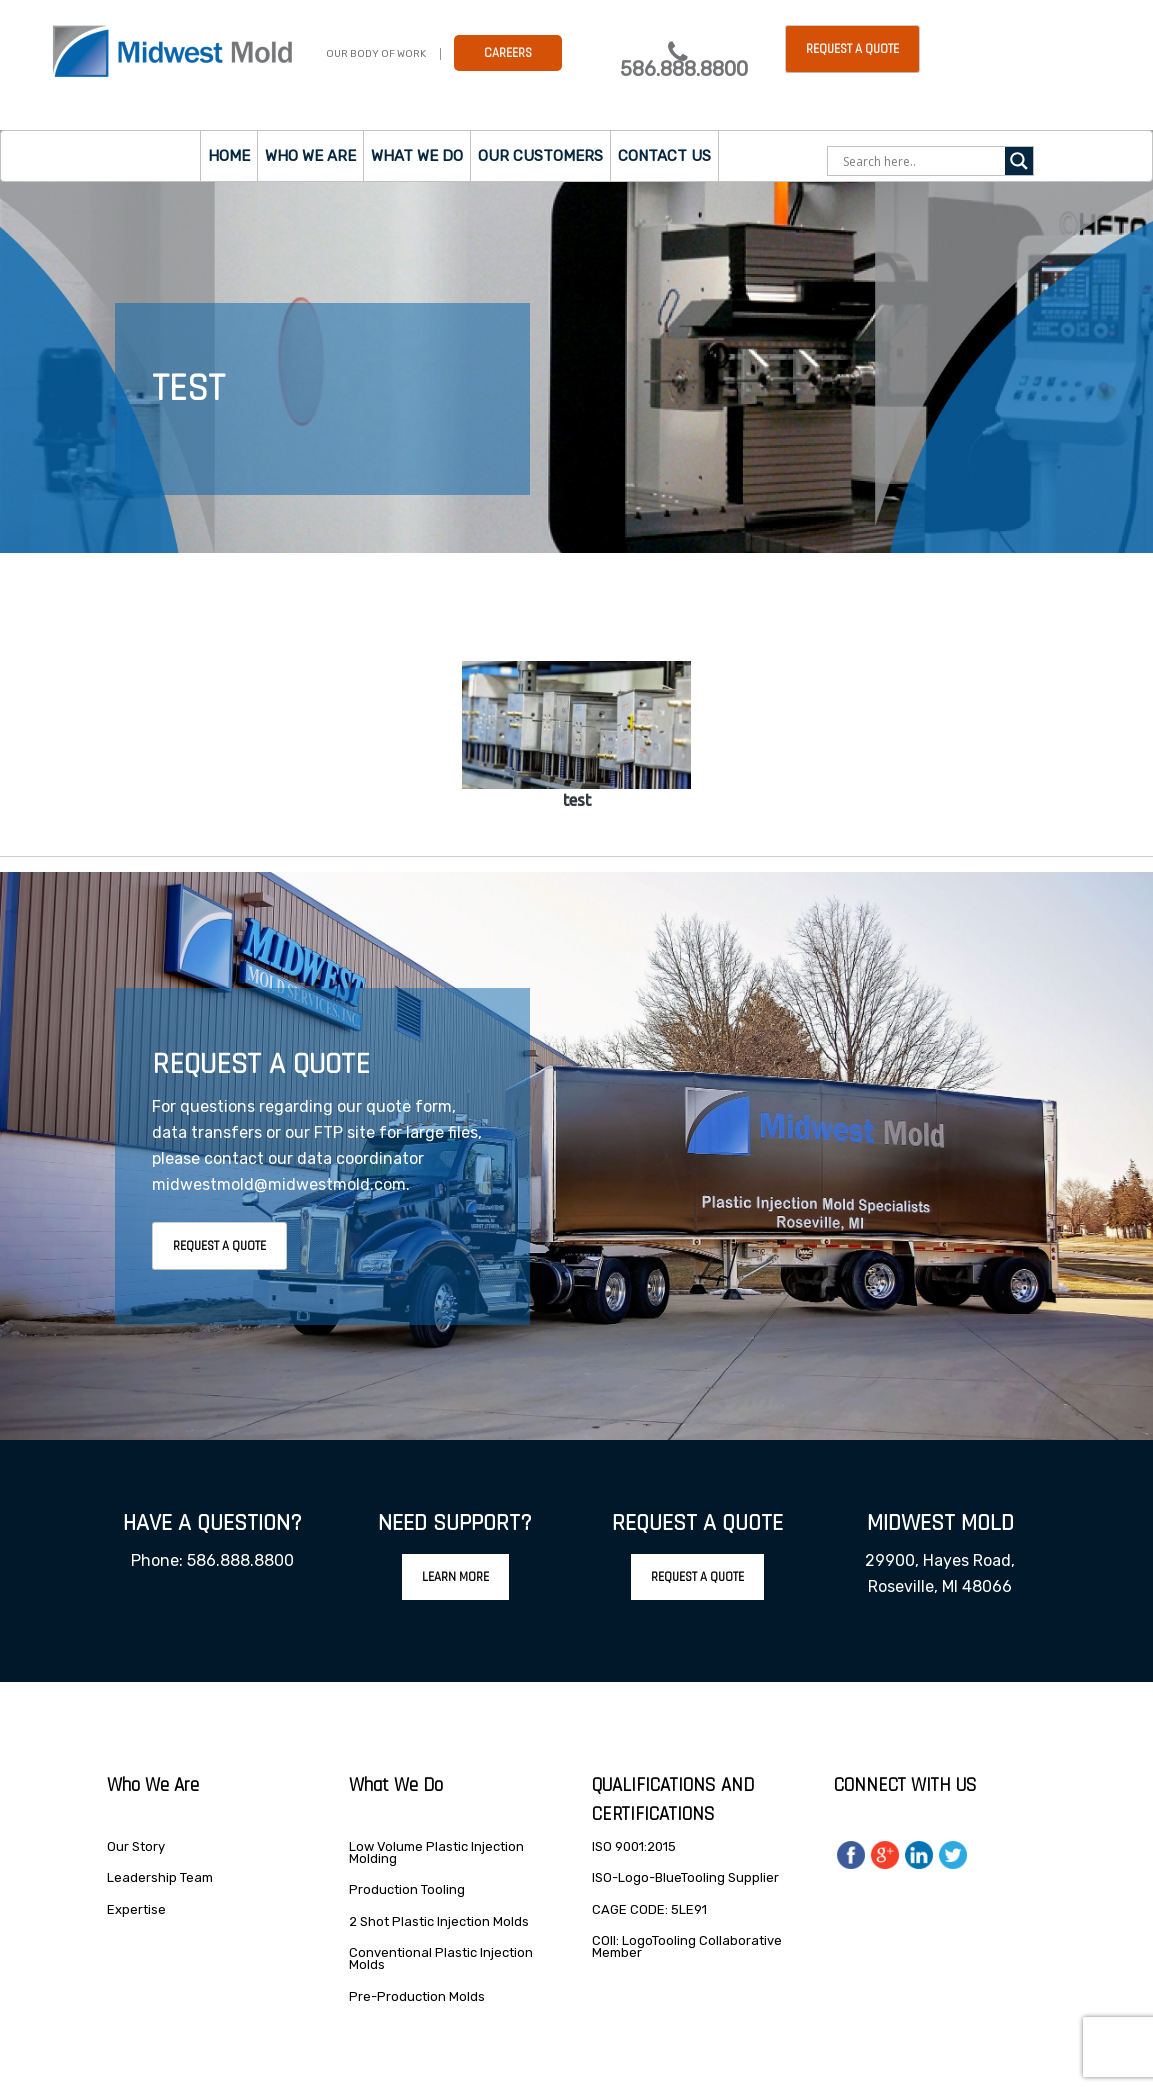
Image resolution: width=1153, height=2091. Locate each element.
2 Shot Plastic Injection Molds (439, 1921)
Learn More (455, 1577)
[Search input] (921, 161)
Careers (508, 53)
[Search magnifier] (1019, 161)
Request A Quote (219, 1246)
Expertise (136, 1909)
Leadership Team (160, 1877)
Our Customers (540, 156)
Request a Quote (852, 49)
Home (229, 156)
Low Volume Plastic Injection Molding (436, 1852)
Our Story (136, 1846)
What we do (417, 156)
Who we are (310, 156)
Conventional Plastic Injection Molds (441, 1958)
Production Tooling (407, 1889)
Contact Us (664, 156)
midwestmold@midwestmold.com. (281, 1184)
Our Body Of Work (376, 54)
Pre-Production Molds (417, 1996)
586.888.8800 (684, 69)
